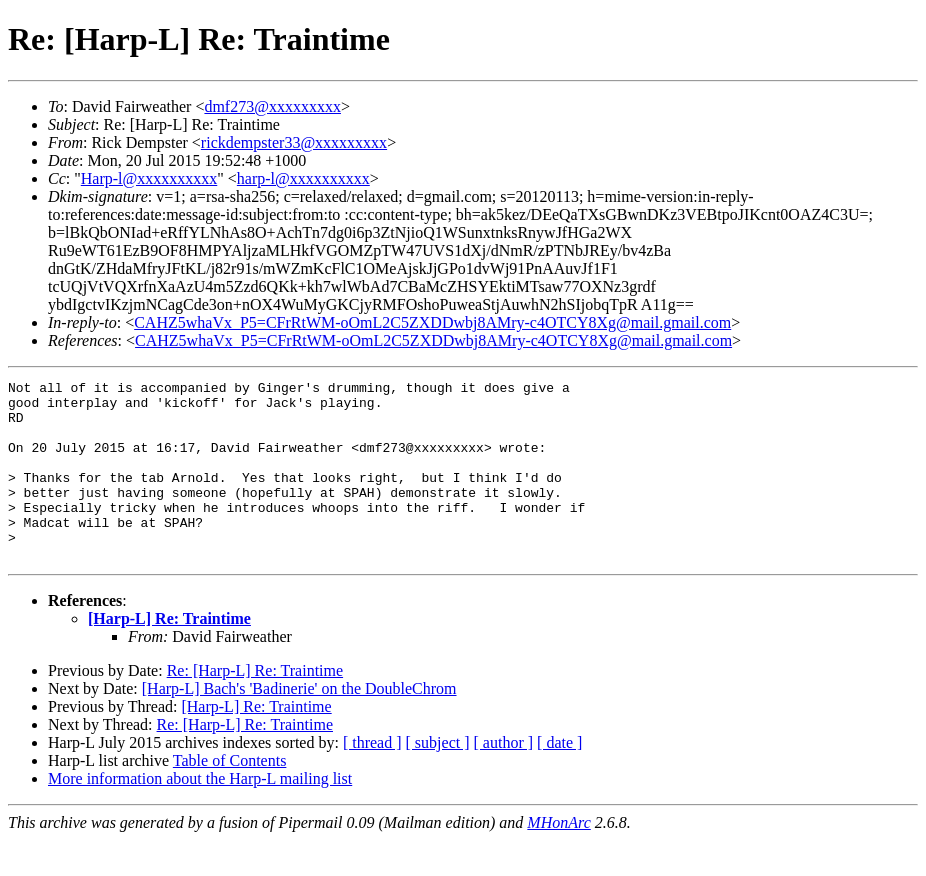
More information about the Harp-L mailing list (200, 814)
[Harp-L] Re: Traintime (169, 654)
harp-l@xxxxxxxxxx (303, 178)
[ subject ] (438, 778)
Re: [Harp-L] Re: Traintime (255, 706)
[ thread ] (372, 778)
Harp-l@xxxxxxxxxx (149, 178)
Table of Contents (230, 796)
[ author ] (504, 778)
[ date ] (559, 778)
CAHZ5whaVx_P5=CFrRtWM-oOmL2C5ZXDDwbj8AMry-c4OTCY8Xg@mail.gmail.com (432, 322)
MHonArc (558, 858)
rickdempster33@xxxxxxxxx (294, 142)
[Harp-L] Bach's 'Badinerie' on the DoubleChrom (299, 724)
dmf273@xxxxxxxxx (272, 106)
